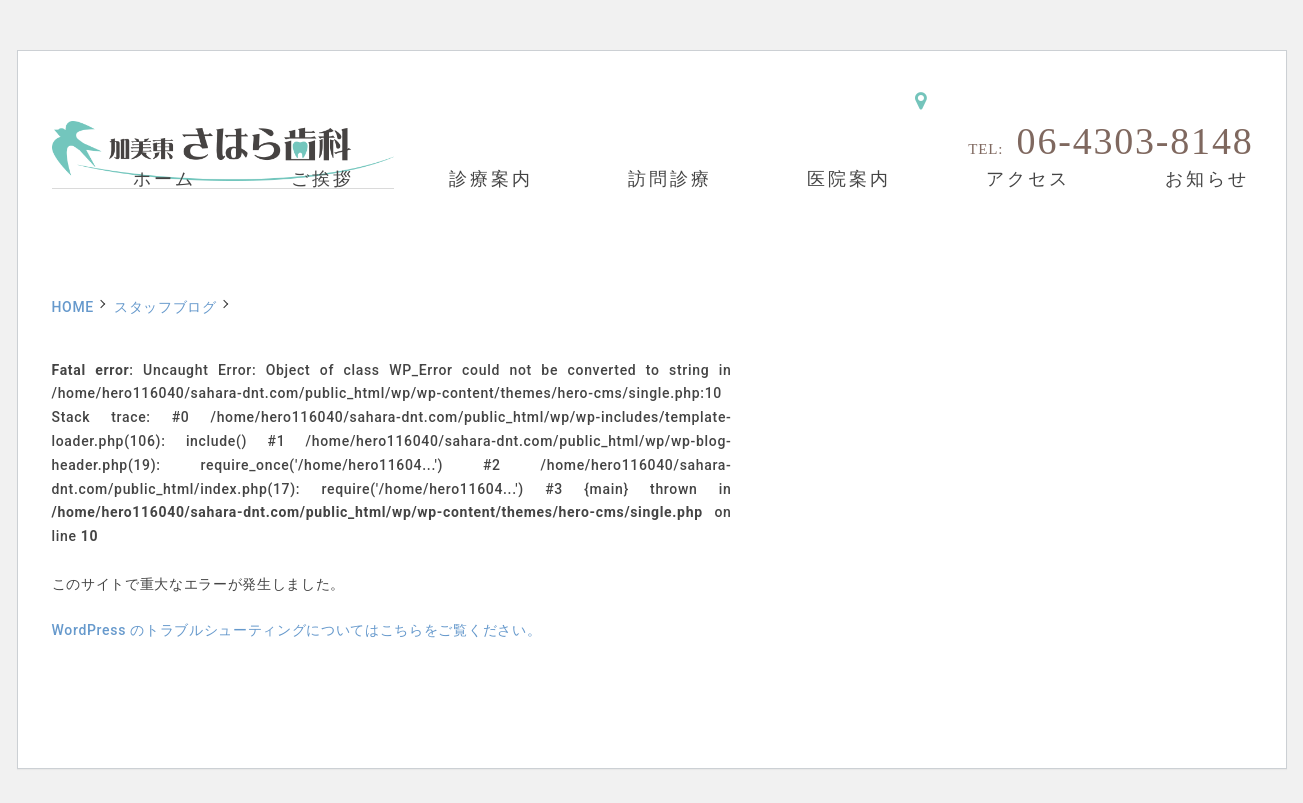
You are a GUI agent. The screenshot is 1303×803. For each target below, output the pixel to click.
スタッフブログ (165, 307)
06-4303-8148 (1135, 141)
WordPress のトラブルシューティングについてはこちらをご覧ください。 (297, 630)
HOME (73, 307)
